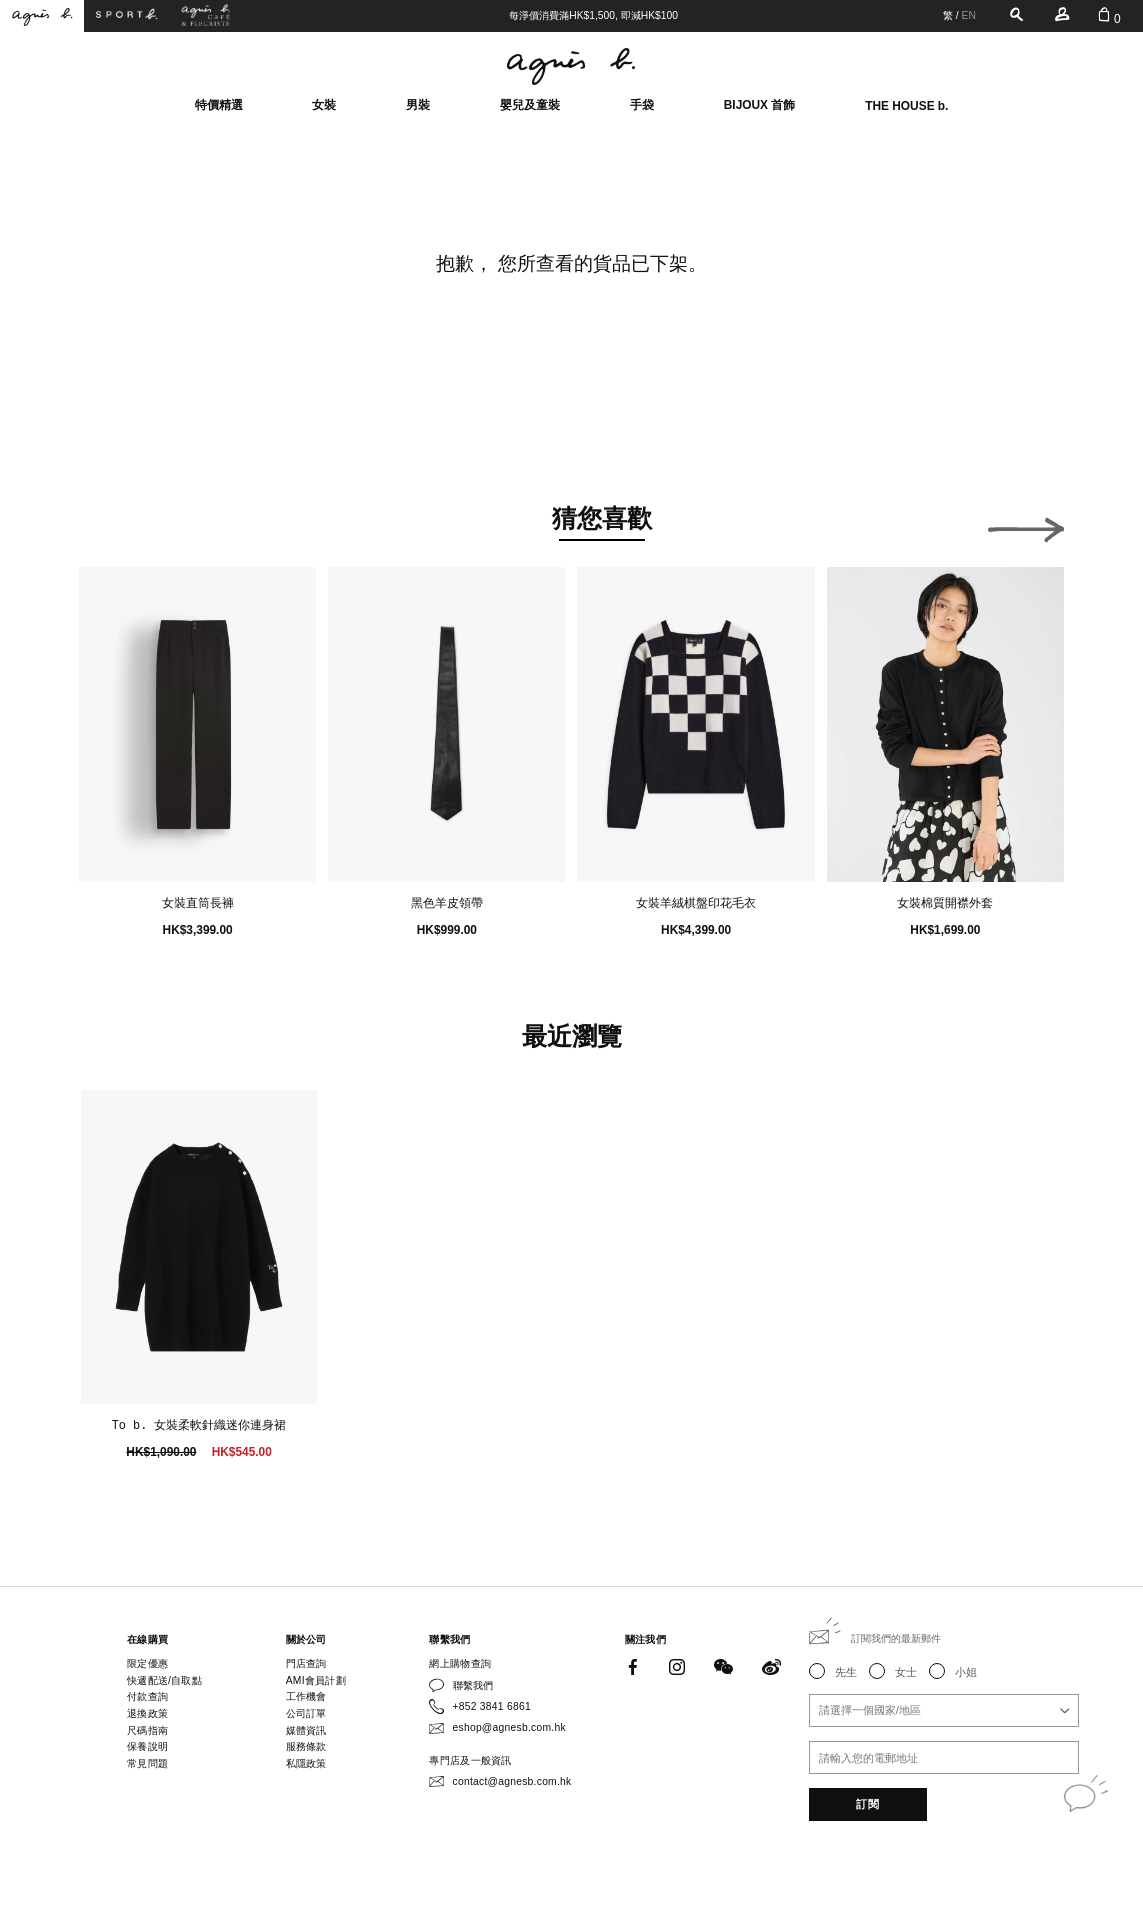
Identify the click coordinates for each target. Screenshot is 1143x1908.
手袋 (642, 105)
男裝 (418, 105)
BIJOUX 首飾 (760, 105)
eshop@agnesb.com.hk (509, 1727)
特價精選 (219, 105)
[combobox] (944, 1710)
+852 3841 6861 (492, 1706)
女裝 (324, 105)
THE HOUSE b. (906, 106)
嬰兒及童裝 (530, 105)
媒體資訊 (306, 1730)
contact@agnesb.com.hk (512, 1781)
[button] (117, 525)
